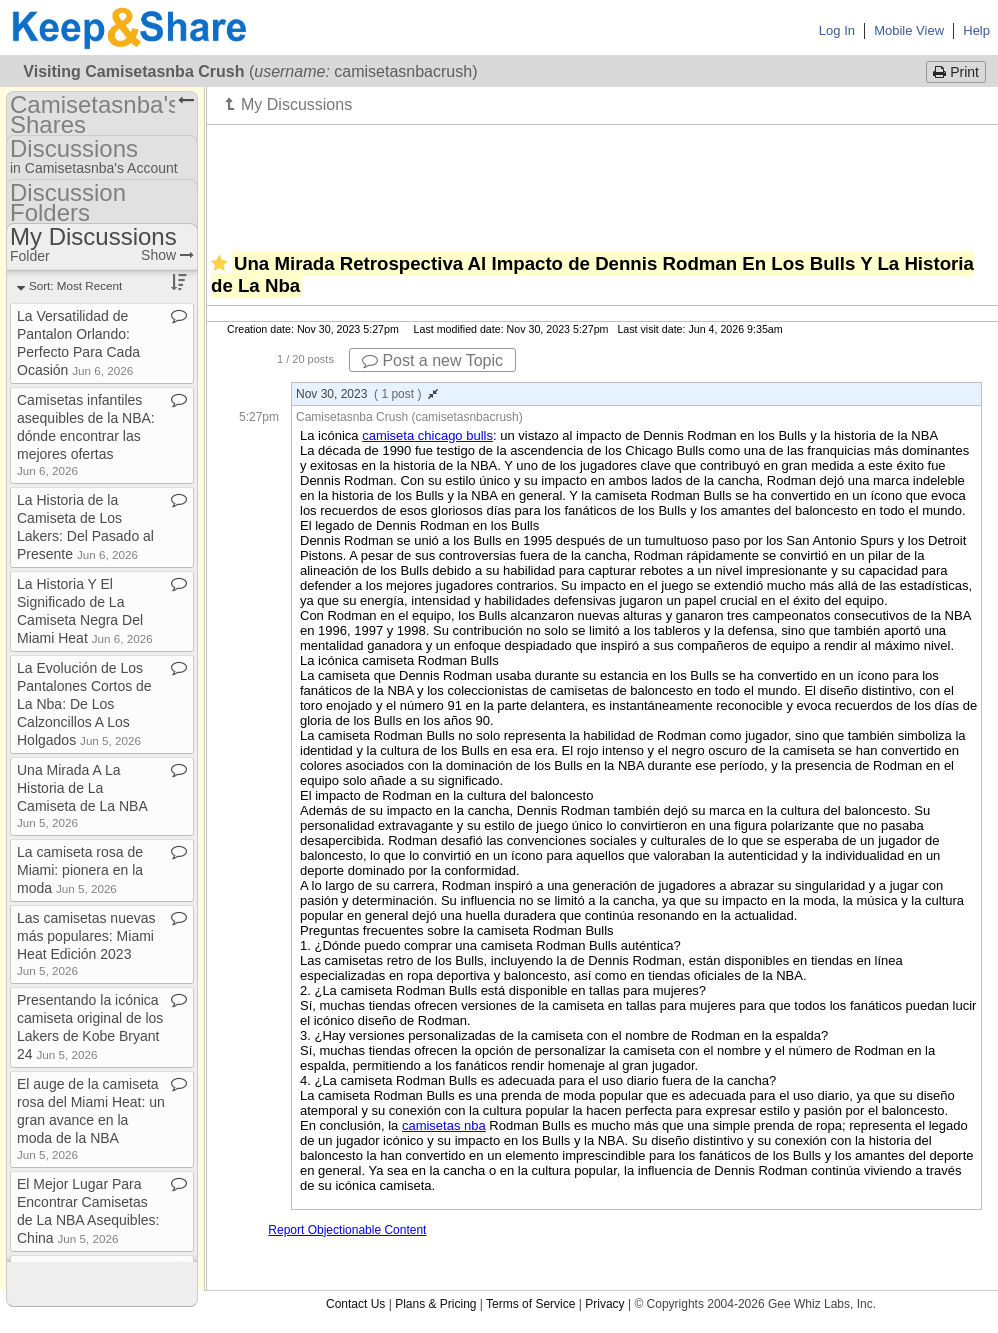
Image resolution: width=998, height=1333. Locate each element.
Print (956, 72)
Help (976, 30)
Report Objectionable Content (347, 1230)
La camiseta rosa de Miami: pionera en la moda (80, 870)
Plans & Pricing (435, 1304)
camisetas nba (444, 1125)
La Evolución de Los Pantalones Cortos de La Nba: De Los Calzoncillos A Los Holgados (84, 704)
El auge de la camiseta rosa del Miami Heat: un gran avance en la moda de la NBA (91, 1118)
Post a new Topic (432, 360)
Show (167, 255)
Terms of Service (530, 1304)
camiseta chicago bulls (427, 435)
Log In (837, 30)
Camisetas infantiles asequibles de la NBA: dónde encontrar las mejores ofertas (86, 434)
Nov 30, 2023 (367, 394)
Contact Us (355, 1304)
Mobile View (909, 30)
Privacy (604, 1304)
